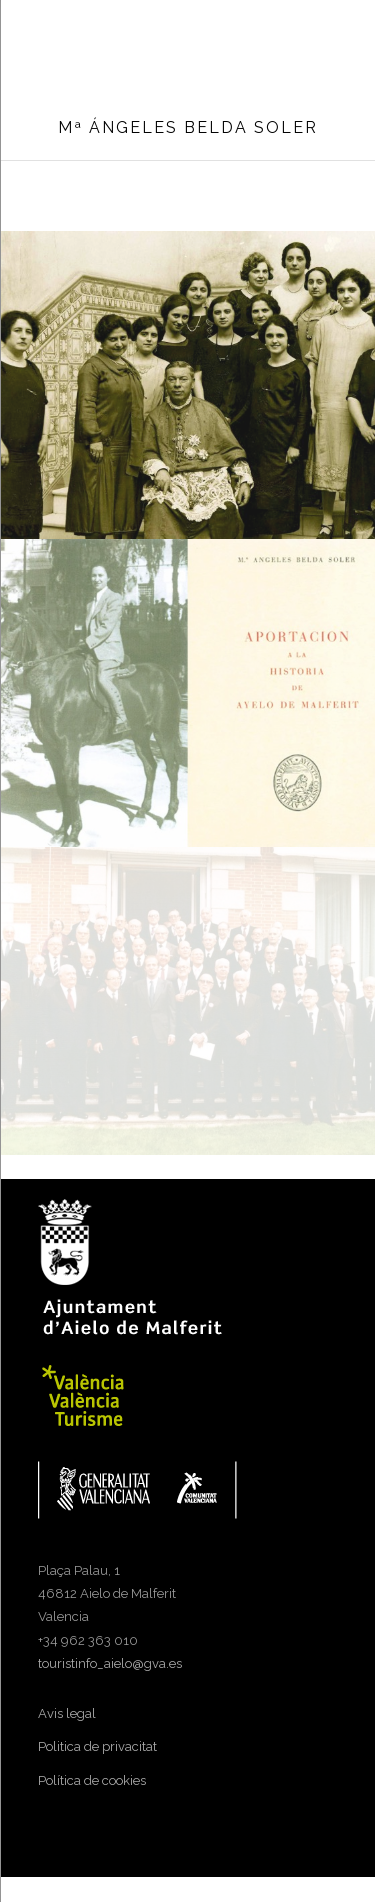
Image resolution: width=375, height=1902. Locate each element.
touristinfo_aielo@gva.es (110, 1663)
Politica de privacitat (97, 1746)
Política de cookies (92, 1780)
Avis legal (67, 1713)
